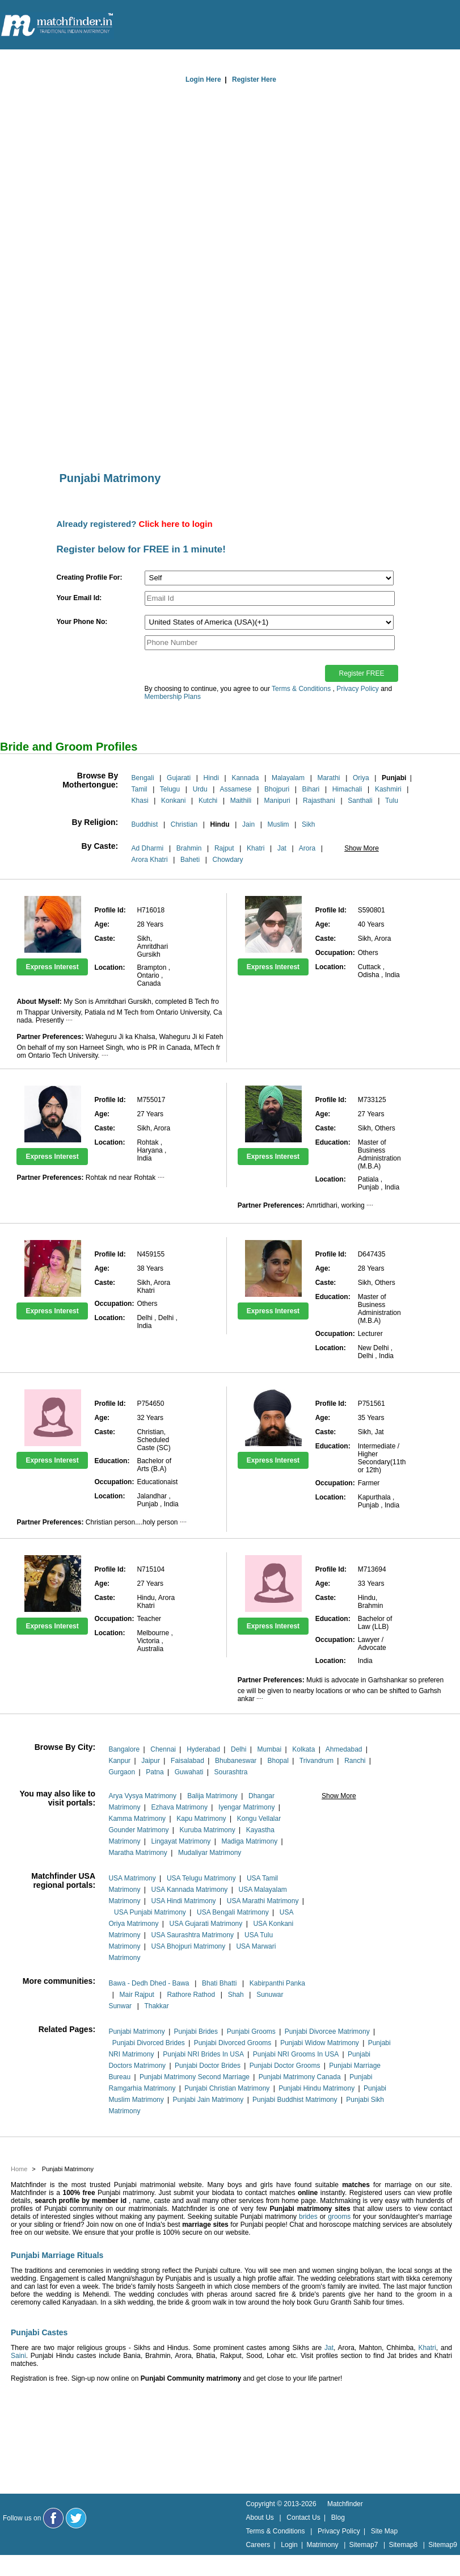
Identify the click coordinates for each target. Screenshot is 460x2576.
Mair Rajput (137, 1995)
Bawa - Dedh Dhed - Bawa (148, 1983)
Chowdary (228, 860)
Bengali (143, 778)
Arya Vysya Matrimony (142, 1796)
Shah (236, 1995)
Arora (307, 848)
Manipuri (277, 801)
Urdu (200, 789)
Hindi (211, 778)
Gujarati (179, 778)
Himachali (347, 789)
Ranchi (354, 1761)
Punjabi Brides (196, 2031)
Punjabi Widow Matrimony (319, 2043)
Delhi (238, 1749)
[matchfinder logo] (57, 25)
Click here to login (176, 524)
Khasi (140, 801)
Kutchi (208, 801)
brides (308, 2217)
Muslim (278, 824)
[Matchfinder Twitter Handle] (76, 2518)
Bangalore (124, 1749)
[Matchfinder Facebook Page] (53, 2518)
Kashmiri (388, 789)
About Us (259, 2517)
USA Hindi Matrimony (183, 1901)
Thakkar (156, 2006)
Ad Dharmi (148, 848)
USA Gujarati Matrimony (206, 1924)
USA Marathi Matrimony (263, 1901)
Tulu (391, 801)
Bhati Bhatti (219, 1983)
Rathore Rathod (191, 1995)
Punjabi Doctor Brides (207, 2066)
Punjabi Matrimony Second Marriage (195, 2077)
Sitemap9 (442, 2545)
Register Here (254, 79)
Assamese (236, 789)
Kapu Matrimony (201, 1819)
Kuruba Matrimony (207, 1830)
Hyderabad (203, 1749)
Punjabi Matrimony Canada (300, 2077)
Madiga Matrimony (249, 1841)
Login (289, 2545)
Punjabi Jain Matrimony (208, 2100)
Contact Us (303, 2517)
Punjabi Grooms (251, 2031)
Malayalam (288, 778)
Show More (361, 848)
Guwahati (189, 1772)
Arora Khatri (150, 860)
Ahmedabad (344, 1749)
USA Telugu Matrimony (201, 1878)
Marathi (328, 778)
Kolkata (303, 1749)
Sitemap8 (403, 2545)
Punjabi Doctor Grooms (285, 2066)
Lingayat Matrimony (181, 1841)
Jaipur (150, 1761)
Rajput (224, 848)
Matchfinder (345, 2504)
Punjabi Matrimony (136, 2031)
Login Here (203, 79)
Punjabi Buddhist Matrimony (294, 2100)
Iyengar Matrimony (246, 1807)
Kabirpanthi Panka (277, 1983)
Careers (258, 2545)
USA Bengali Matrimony (233, 1912)
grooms (339, 2217)
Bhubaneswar (235, 1761)
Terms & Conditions (301, 689)
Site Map (384, 2531)
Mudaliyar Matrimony (209, 1853)
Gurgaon (121, 1772)
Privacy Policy (357, 689)
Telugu (170, 789)
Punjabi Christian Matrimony (226, 2088)
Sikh (308, 824)
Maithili (240, 801)
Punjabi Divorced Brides (148, 2043)
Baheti (190, 860)
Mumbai (269, 1749)
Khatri (255, 848)
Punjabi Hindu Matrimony (316, 2088)
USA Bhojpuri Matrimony (188, 1946)
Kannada (245, 778)
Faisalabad (187, 1761)
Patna (154, 1772)
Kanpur (119, 1761)
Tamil (139, 789)
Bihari (311, 789)
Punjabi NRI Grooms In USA (296, 2054)
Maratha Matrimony (137, 1853)
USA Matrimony (131, 1878)
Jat (281, 848)
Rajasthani (319, 801)
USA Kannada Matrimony (189, 1890)
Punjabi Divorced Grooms (233, 2043)
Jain (248, 824)
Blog (338, 2517)
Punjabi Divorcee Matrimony (327, 2031)
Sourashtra (231, 1772)
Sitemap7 (363, 2545)
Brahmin (189, 848)
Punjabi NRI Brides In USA (203, 2054)
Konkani (173, 801)
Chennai (163, 1749)
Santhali (360, 801)
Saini (18, 2356)
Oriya (361, 778)
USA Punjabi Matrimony (150, 1912)
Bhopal (277, 1761)
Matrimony (322, 2545)
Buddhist (145, 824)
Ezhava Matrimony (179, 1807)
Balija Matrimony (212, 1796)
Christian (184, 824)
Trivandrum (316, 1761)
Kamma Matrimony (137, 1819)
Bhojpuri (276, 789)
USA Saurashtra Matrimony (192, 1935)
